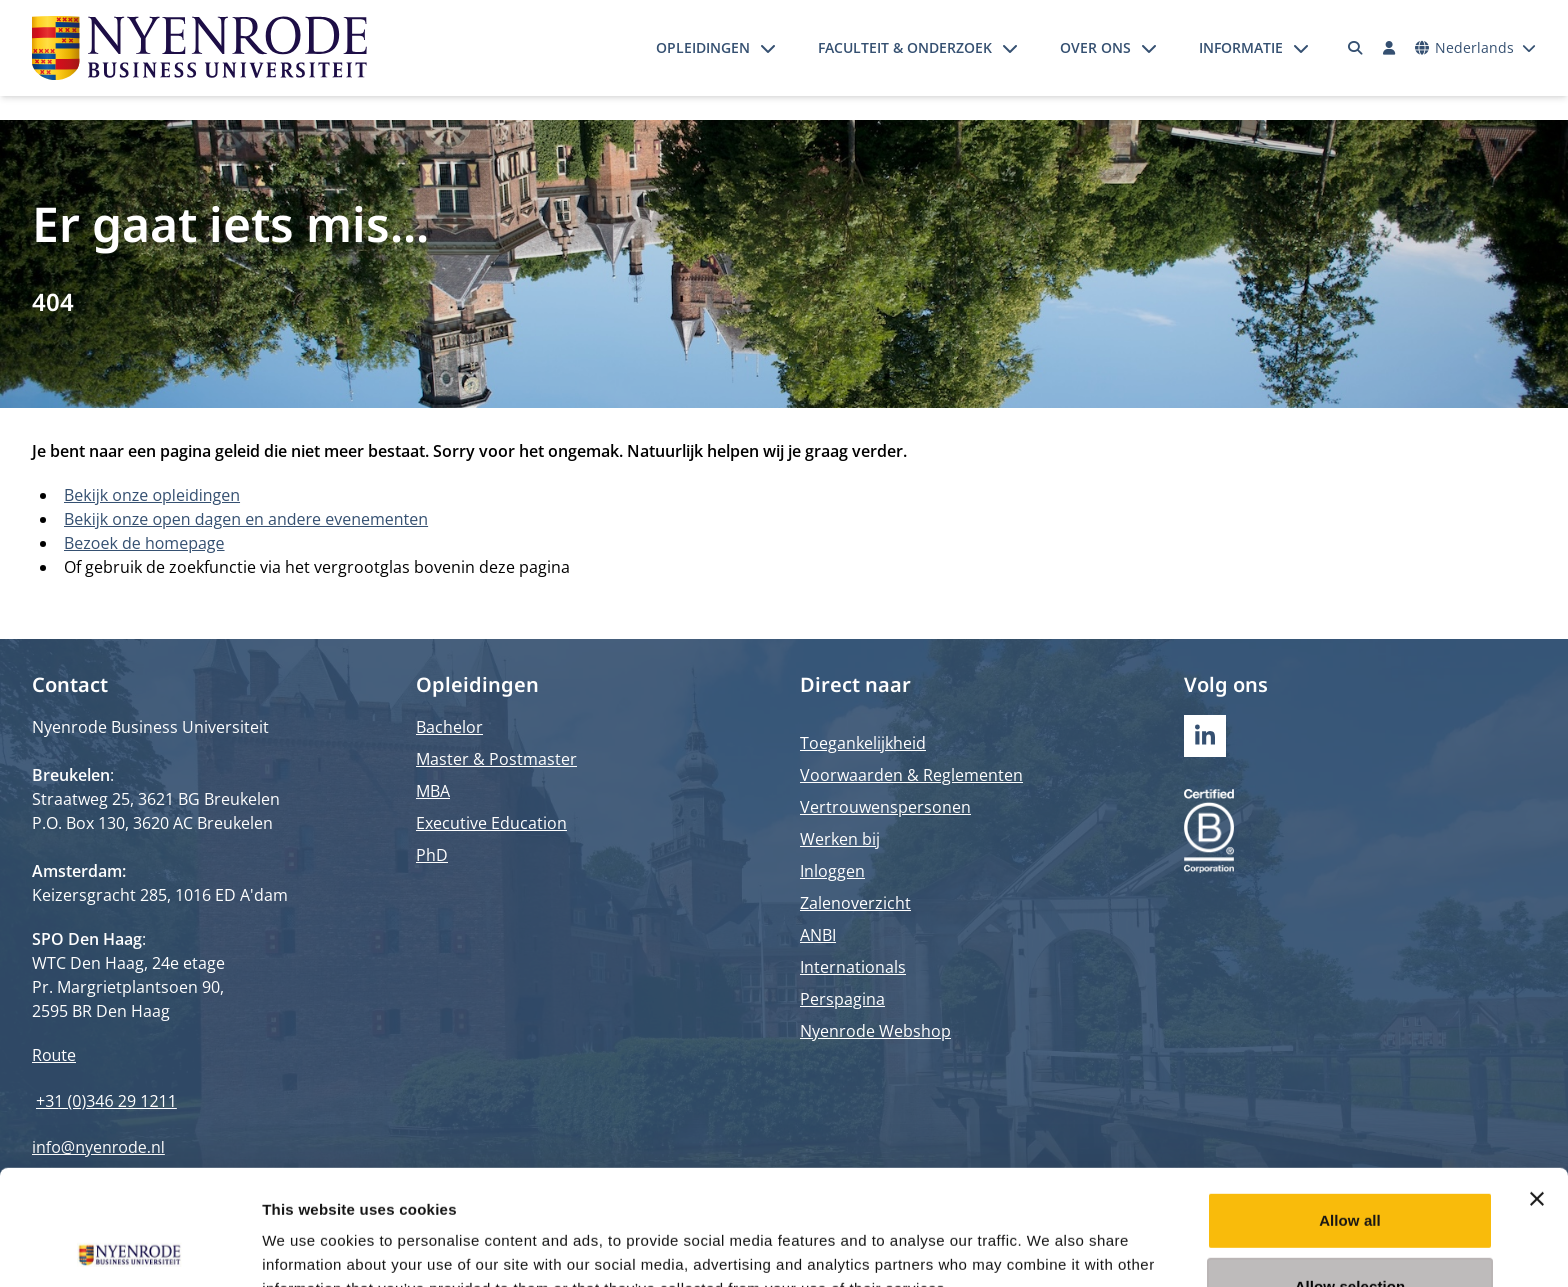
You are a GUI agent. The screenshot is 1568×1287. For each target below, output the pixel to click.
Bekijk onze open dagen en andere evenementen (246, 519)
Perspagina (842, 999)
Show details (1049, 1247)
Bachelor (449, 727)
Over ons (1095, 47)
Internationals (853, 967)
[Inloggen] (1389, 48)
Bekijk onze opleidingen (152, 495)
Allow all (1350, 1105)
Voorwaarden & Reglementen (911, 775)
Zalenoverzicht (855, 903)
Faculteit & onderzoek (905, 47)
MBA (433, 791)
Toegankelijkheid (863, 743)
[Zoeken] (1356, 48)
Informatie (1241, 47)
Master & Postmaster (496, 759)
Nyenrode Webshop (875, 1031)
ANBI (818, 935)
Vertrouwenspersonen (885, 807)
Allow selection (1350, 1171)
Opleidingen (703, 47)
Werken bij (840, 839)
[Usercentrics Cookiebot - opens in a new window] (129, 1248)
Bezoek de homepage (144, 543)
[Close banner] (1537, 1084)
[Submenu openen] (768, 48)
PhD (432, 855)
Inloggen (832, 871)
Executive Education (491, 823)
